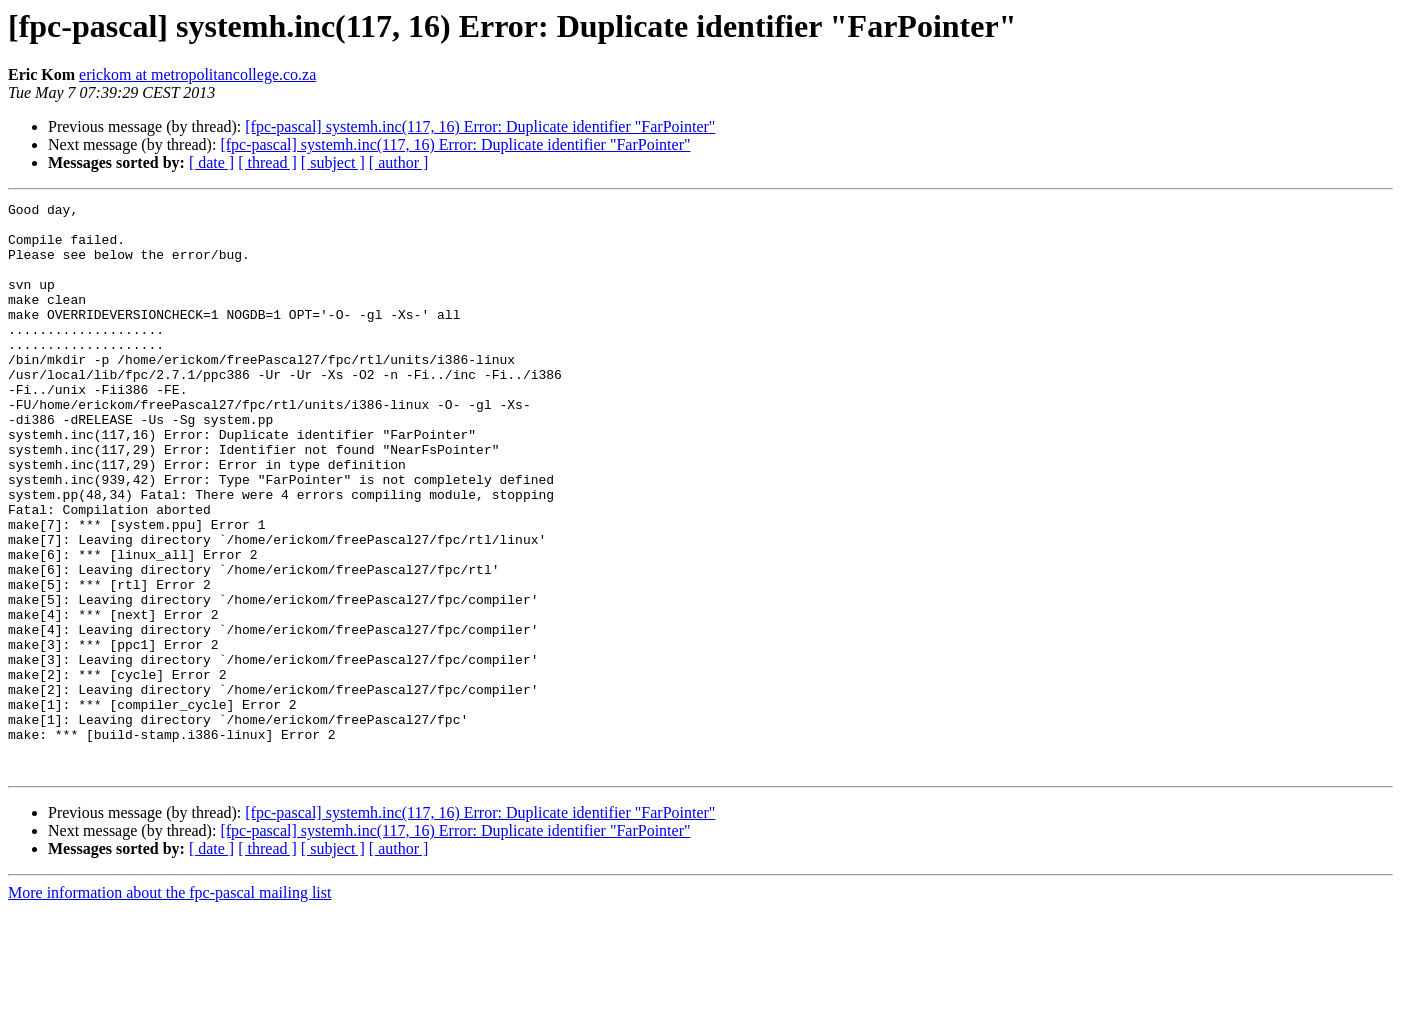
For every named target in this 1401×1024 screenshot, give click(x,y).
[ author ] (399, 162)
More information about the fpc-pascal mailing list (169, 1006)
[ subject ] (333, 162)
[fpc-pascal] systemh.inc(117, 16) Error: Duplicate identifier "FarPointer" (480, 126)
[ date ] (211, 162)
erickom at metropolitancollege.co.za (197, 74)
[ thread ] (267, 162)
